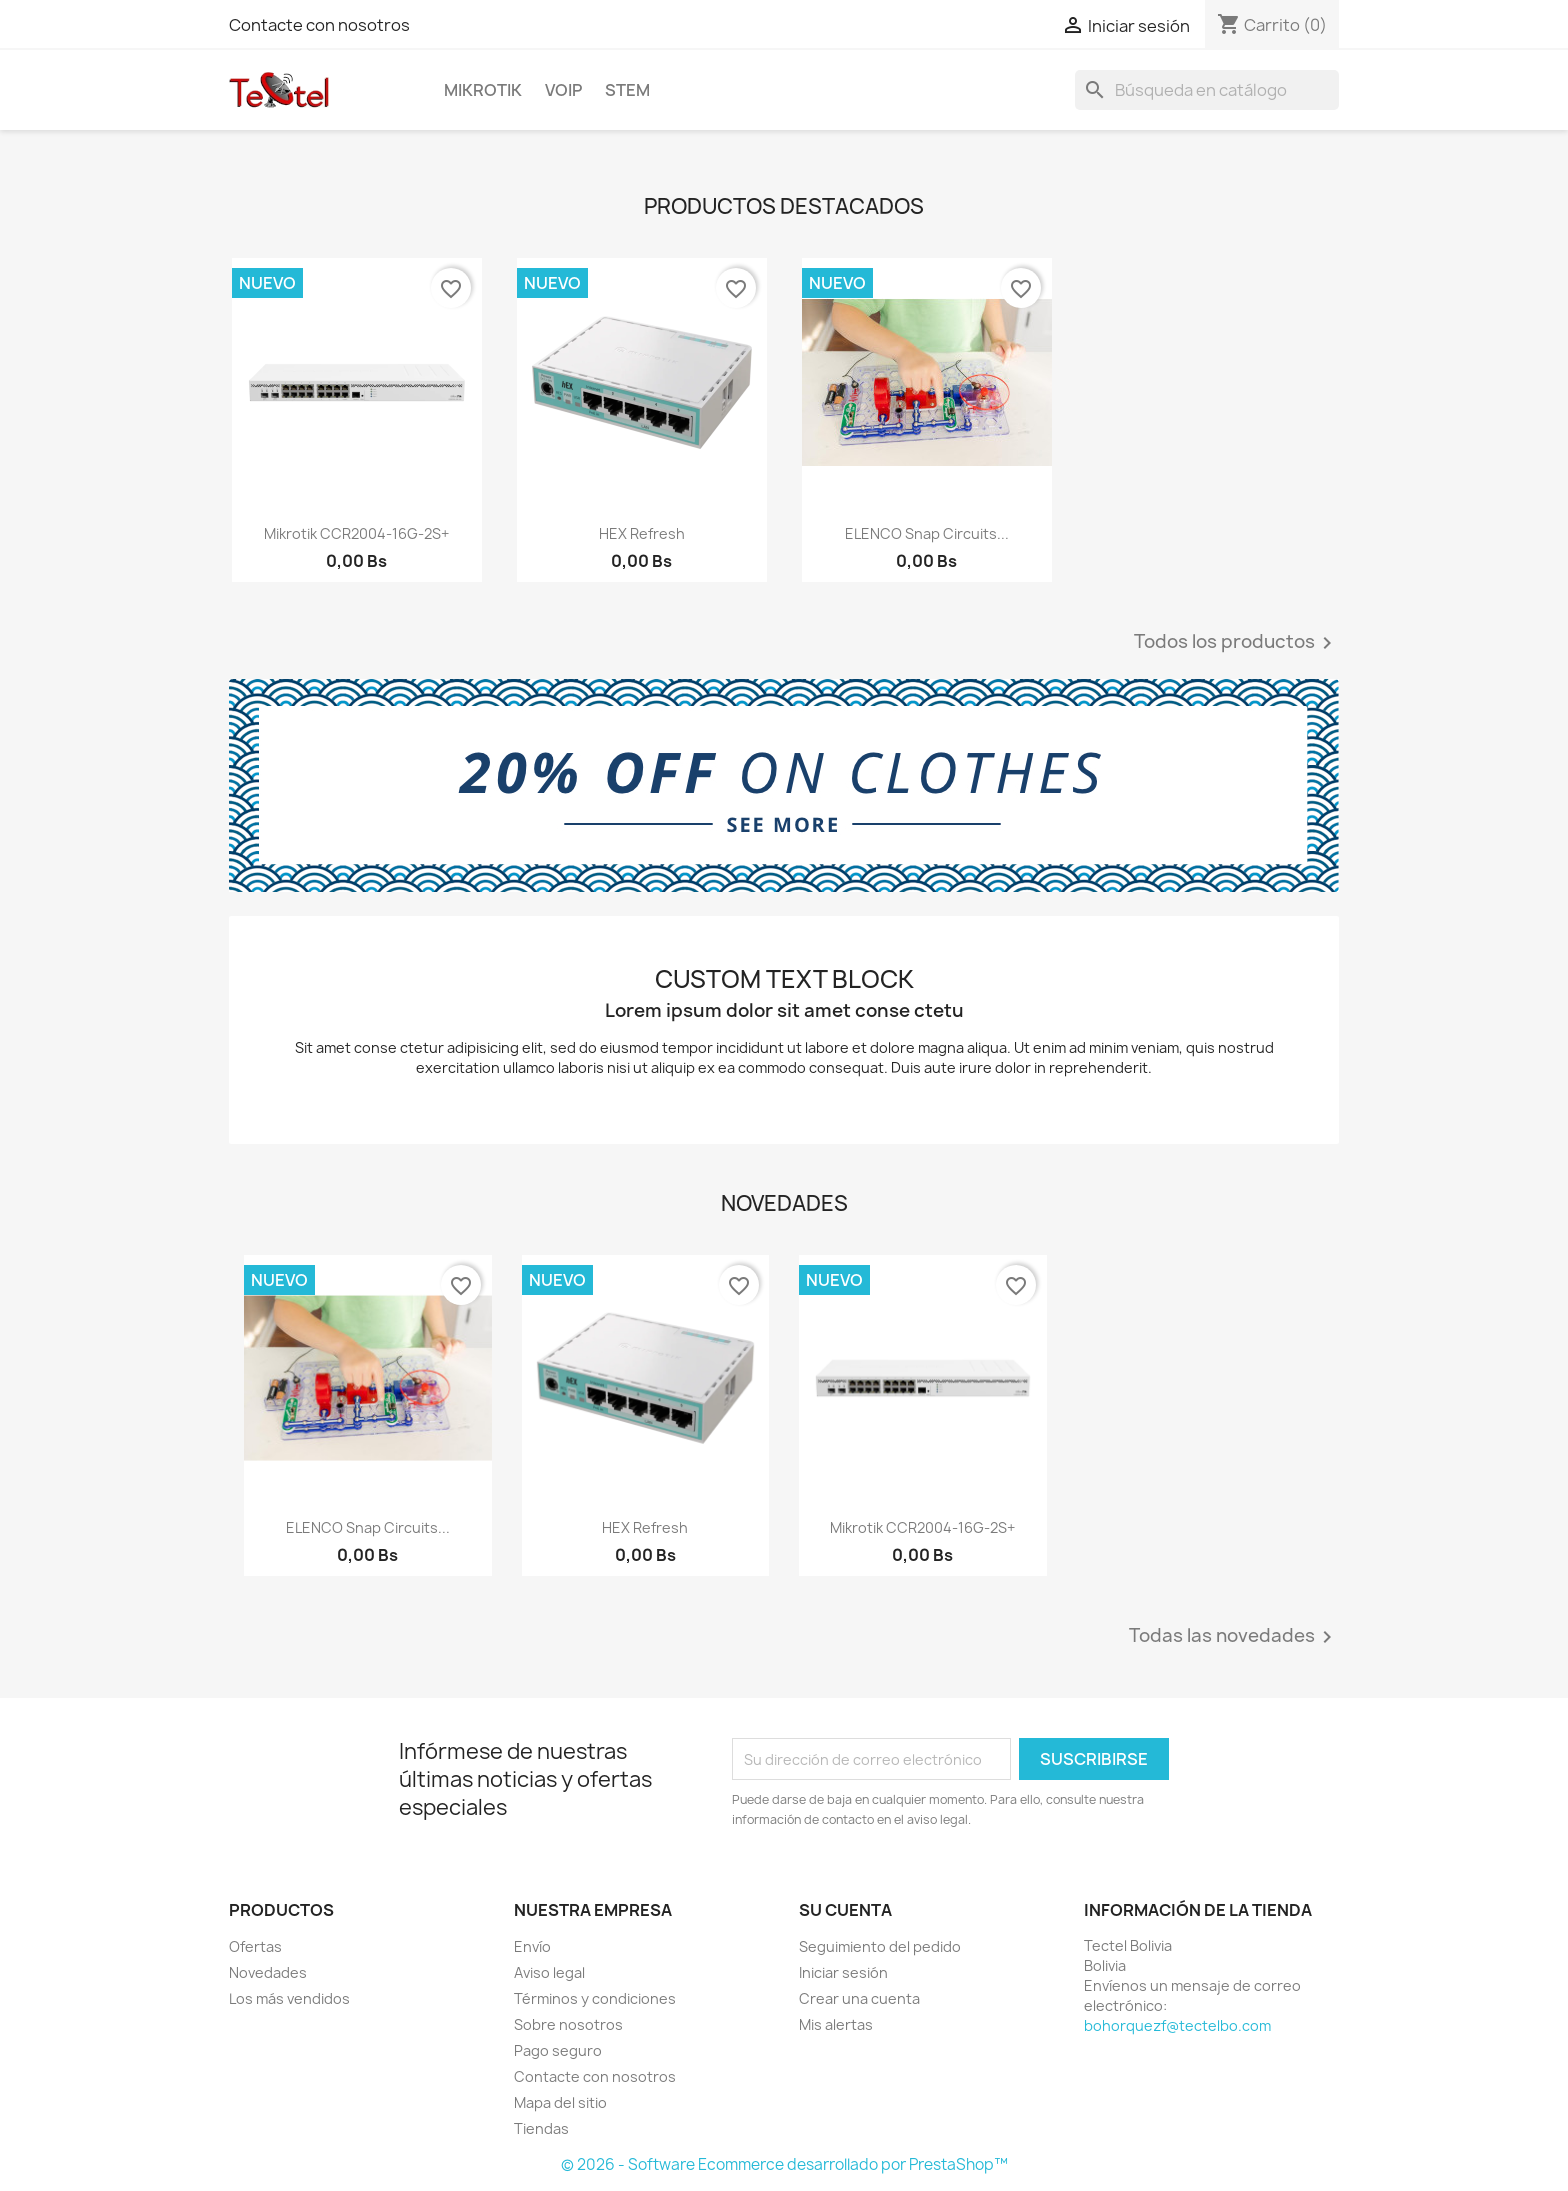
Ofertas (255, 1946)
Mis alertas (836, 2024)
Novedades (268, 1972)
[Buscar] (1207, 90)
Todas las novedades (1234, 1637)
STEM (627, 90)
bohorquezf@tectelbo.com (1177, 2025)
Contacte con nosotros (319, 25)
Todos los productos (1236, 643)
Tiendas (541, 2128)
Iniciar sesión (843, 1972)
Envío (532, 1946)
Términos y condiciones (595, 1998)
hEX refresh (642, 533)
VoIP (563, 90)
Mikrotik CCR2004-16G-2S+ (356, 533)
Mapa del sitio (560, 2102)
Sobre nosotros (568, 2024)
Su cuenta (845, 1910)
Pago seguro (558, 2050)
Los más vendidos (289, 1998)
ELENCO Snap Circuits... (927, 533)
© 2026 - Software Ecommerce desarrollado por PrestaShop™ (784, 2164)
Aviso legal (549, 1972)
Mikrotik (483, 90)
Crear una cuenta (859, 1998)
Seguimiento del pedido (880, 1946)
